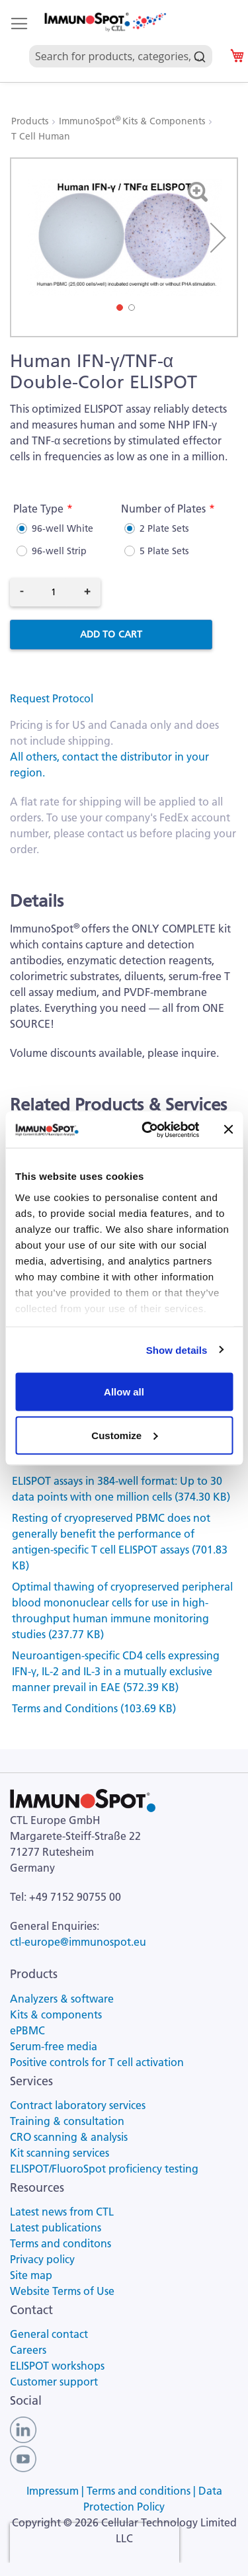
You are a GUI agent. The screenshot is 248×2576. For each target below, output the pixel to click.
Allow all (124, 1391)
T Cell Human (40, 136)
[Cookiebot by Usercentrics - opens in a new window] (148, 1129)
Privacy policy (42, 2259)
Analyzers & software (62, 1998)
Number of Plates (163, 508)
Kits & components (56, 2014)
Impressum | (56, 2490)
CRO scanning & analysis (69, 2136)
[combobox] (120, 41)
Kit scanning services (59, 2152)
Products (31, 121)
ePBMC (27, 2030)
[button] (218, 237)
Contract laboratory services (77, 2105)
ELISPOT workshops (57, 2365)
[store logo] (104, 22)
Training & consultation (67, 2121)
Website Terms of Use (62, 2291)
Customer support (54, 2381)
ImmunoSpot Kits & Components (133, 121)
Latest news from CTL (62, 2211)
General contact (49, 2334)
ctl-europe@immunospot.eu (78, 1941)
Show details (177, 1349)
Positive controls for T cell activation (97, 2062)
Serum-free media (53, 2046)
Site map (31, 2275)
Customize (124, 1434)
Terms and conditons (60, 2243)
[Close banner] (228, 1129)
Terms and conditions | (142, 2490)
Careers (28, 2349)
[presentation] (94, 2543)
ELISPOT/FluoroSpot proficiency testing (104, 2168)
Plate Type (38, 508)
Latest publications (55, 2227)
